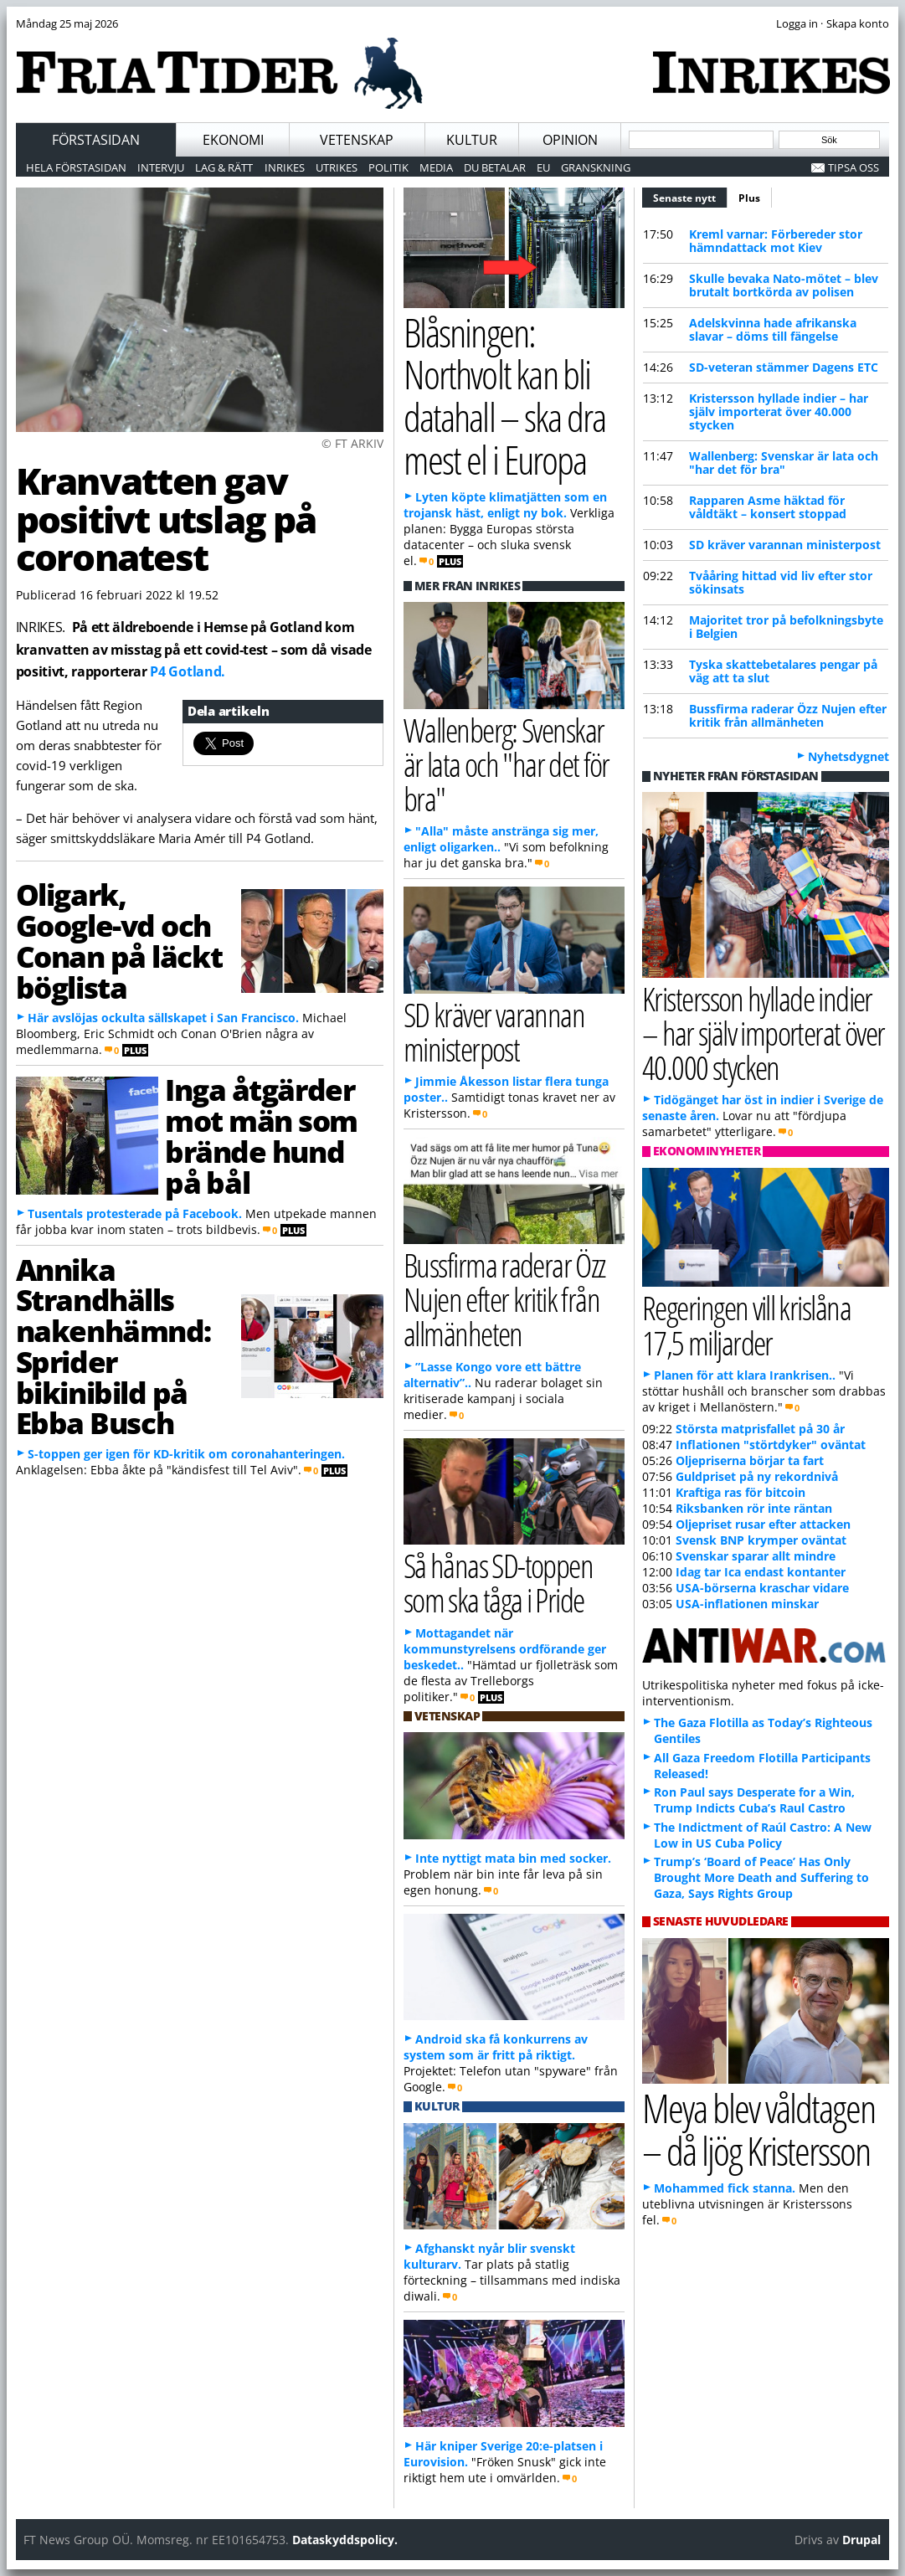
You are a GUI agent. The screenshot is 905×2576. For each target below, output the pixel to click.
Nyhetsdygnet (848, 756)
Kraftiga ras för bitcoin (740, 1492)
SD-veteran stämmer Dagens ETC (783, 367)
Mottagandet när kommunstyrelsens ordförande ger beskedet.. (505, 1649)
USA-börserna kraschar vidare (762, 1588)
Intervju (160, 167)
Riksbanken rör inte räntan (754, 1508)
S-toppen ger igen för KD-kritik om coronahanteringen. (186, 1454)
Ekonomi (233, 140)
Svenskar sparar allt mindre (756, 1556)
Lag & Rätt (224, 167)
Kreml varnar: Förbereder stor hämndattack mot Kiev (775, 240)
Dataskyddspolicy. (345, 2540)
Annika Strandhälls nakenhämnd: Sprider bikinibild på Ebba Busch (113, 1346)
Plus (749, 198)
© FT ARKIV (352, 443)
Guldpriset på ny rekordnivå (757, 1476)
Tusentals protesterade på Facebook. (135, 1213)
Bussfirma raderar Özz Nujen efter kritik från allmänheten (788, 715)
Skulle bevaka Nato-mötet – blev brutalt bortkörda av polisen (783, 285)
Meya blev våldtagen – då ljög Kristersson (758, 2129)
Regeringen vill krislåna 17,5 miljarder (746, 1324)
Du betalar (495, 167)
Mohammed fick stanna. (724, 2188)
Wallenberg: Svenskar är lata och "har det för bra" (783, 462)
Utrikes (336, 167)
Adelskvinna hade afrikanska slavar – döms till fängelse (772, 329)
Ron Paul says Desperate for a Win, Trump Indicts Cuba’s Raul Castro (754, 1800)
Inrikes (285, 167)
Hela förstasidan (76, 167)
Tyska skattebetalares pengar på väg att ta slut (783, 671)
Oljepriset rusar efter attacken (763, 1524)
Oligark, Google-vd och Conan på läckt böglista (119, 940)
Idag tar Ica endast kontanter (761, 1572)
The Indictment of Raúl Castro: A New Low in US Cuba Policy (763, 1835)
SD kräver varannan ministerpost (785, 545)
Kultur (471, 140)
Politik (388, 167)
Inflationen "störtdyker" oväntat (771, 1445)
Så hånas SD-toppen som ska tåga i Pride (498, 1582)
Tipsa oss (853, 167)
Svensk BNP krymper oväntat (761, 1540)
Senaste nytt (690, 196)
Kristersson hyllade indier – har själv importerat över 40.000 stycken (778, 411)
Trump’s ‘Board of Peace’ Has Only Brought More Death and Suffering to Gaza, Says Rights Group (761, 1877)
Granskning (595, 167)
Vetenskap (356, 140)
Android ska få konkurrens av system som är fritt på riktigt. (496, 2047)
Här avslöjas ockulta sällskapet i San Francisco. (163, 1018)
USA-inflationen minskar (747, 1604)
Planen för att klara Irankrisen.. (745, 1375)
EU (543, 167)
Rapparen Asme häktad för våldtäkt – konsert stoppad (767, 507)
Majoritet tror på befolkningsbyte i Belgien (786, 626)
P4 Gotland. (187, 671)
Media (436, 167)
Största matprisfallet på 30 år (760, 1429)
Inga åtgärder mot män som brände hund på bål (261, 1135)
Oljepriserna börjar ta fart (750, 1460)
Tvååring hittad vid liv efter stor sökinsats (780, 582)
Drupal (861, 2540)
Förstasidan (96, 140)
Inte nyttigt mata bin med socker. (513, 1858)
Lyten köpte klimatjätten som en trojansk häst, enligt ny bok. (505, 505)
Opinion (570, 140)
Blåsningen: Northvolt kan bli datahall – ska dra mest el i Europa (504, 395)
